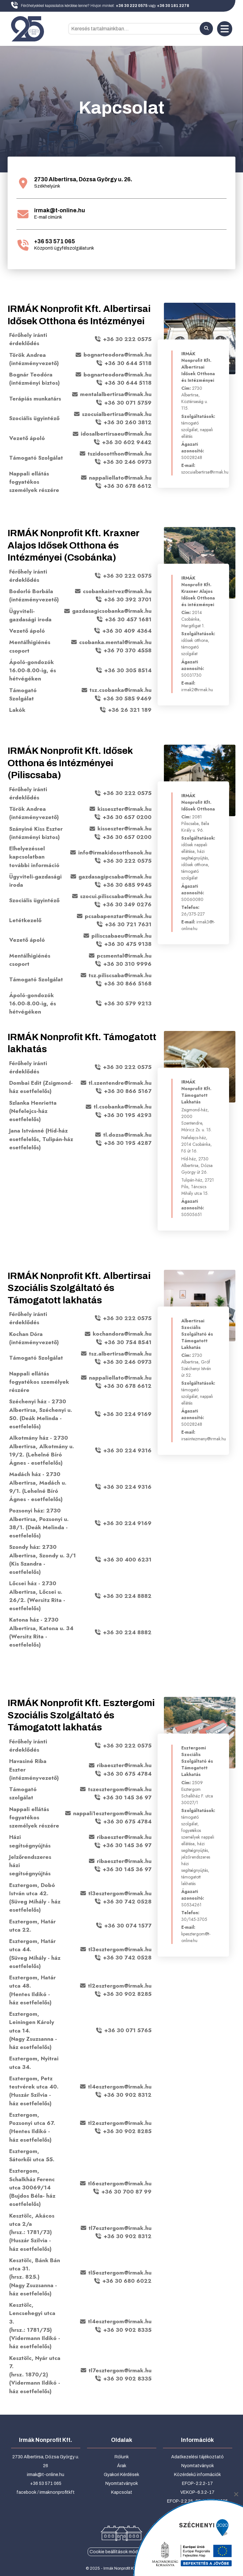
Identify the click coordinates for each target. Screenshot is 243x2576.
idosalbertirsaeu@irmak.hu (116, 434)
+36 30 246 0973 (127, 462)
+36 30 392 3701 (128, 599)
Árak (121, 2465)
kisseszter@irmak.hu (124, 809)
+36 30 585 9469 (127, 698)
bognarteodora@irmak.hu (118, 355)
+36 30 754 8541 (128, 1342)
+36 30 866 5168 (128, 984)
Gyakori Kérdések (121, 2474)
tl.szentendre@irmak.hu (120, 1083)
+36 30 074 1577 (128, 1925)
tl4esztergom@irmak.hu (120, 2087)
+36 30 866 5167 (128, 1091)
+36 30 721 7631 (128, 924)
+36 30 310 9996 (127, 964)
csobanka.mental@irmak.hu (115, 642)
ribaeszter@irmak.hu (124, 1765)
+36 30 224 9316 (127, 1450)
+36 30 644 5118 (128, 363)
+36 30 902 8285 (127, 1994)
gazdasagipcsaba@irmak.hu (115, 876)
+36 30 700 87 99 (126, 2192)
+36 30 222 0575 (127, 339)
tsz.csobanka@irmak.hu (121, 690)
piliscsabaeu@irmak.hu (121, 936)
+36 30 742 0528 (127, 1901)
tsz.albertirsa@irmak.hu (120, 1354)
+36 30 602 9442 (127, 442)
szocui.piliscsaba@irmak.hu (116, 896)
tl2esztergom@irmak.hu (120, 1986)
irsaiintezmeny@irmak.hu (203, 1439)
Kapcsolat (121, 2492)
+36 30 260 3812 (127, 422)
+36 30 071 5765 (128, 2031)
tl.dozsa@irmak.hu (127, 1135)
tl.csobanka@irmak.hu (123, 1107)
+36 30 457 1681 (128, 619)
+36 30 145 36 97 (127, 1797)
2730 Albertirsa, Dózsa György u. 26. (83, 180)
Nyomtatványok (121, 2483)
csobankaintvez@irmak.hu (117, 591)
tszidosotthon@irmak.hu (120, 454)
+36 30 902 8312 (127, 2095)
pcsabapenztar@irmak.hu (118, 916)
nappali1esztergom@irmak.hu (112, 1813)
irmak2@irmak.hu (197, 689)
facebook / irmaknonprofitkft (45, 2492)
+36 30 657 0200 (127, 817)
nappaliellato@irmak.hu (120, 478)
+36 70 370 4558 (127, 651)
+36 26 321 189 (130, 710)
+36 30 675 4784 (127, 1774)
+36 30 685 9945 (127, 885)
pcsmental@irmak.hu (124, 956)
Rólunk (122, 2457)
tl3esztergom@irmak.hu (120, 1893)
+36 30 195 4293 (127, 1115)
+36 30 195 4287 (128, 1143)
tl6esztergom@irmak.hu (120, 2183)
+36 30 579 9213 (128, 1003)
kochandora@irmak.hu (122, 1334)
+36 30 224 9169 (127, 1414)
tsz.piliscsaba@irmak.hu (120, 975)
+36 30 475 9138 (128, 944)
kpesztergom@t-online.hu (195, 1937)
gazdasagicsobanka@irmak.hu (112, 611)
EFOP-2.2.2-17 (197, 2483)
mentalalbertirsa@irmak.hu (116, 394)
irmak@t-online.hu (59, 211)
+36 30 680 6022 (127, 2281)
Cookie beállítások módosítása (121, 2551)
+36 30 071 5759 (128, 403)
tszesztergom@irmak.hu (120, 1789)
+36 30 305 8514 (128, 670)
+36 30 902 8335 (127, 2330)
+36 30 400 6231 (127, 1559)
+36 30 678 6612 (127, 486)
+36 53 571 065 (54, 242)
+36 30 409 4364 (127, 631)
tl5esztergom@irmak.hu (120, 2273)
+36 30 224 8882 (127, 1596)
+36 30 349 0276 (127, 905)
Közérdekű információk (197, 2474)
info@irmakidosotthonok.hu (115, 852)
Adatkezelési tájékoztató (197, 2457)
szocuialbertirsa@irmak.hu (117, 414)
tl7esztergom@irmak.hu (120, 2228)
